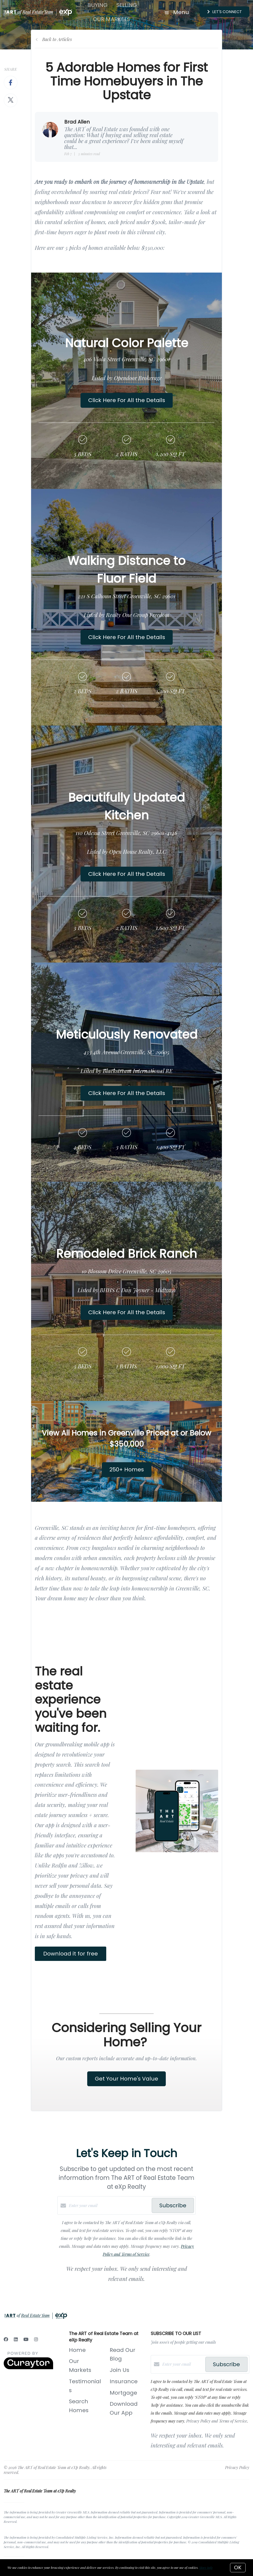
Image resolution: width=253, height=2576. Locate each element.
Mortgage (123, 2393)
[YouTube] (25, 2339)
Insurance (124, 2381)
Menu (176, 12)
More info (205, 2567)
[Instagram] (36, 2339)
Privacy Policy (237, 2467)
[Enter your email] (109, 2205)
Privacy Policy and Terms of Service (216, 2421)
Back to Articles (57, 39)
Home (77, 2350)
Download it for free (70, 1953)
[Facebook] (6, 2339)
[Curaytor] (28, 2367)
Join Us (119, 2370)
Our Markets (111, 19)
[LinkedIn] (16, 2339)
